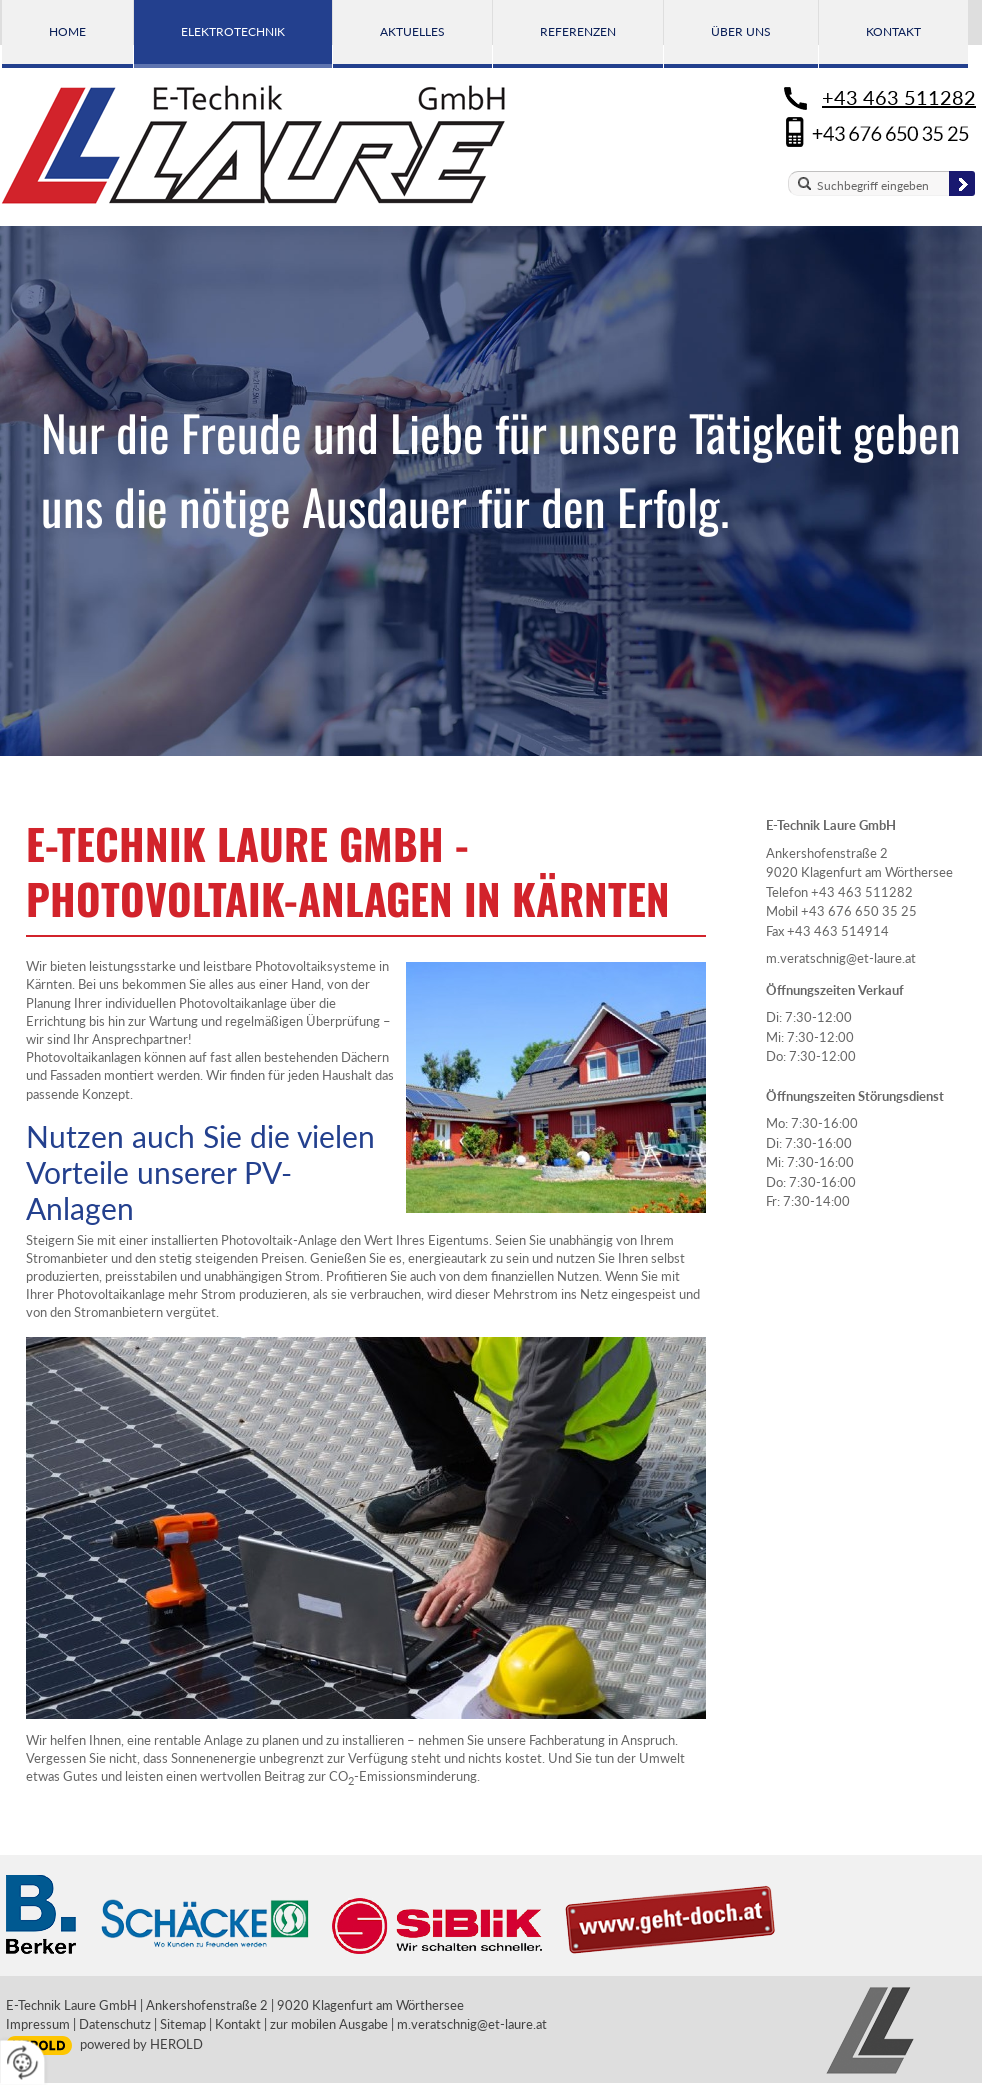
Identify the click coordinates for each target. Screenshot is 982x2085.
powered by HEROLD (141, 2044)
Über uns (741, 31)
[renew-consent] (22, 2062)
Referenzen (578, 31)
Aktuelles (412, 31)
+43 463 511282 (899, 97)
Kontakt (893, 31)
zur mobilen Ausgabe (329, 2024)
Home (67, 31)
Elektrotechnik (233, 31)
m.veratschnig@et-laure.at (841, 958)
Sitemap (183, 2024)
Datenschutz (115, 2024)
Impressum (38, 2024)
